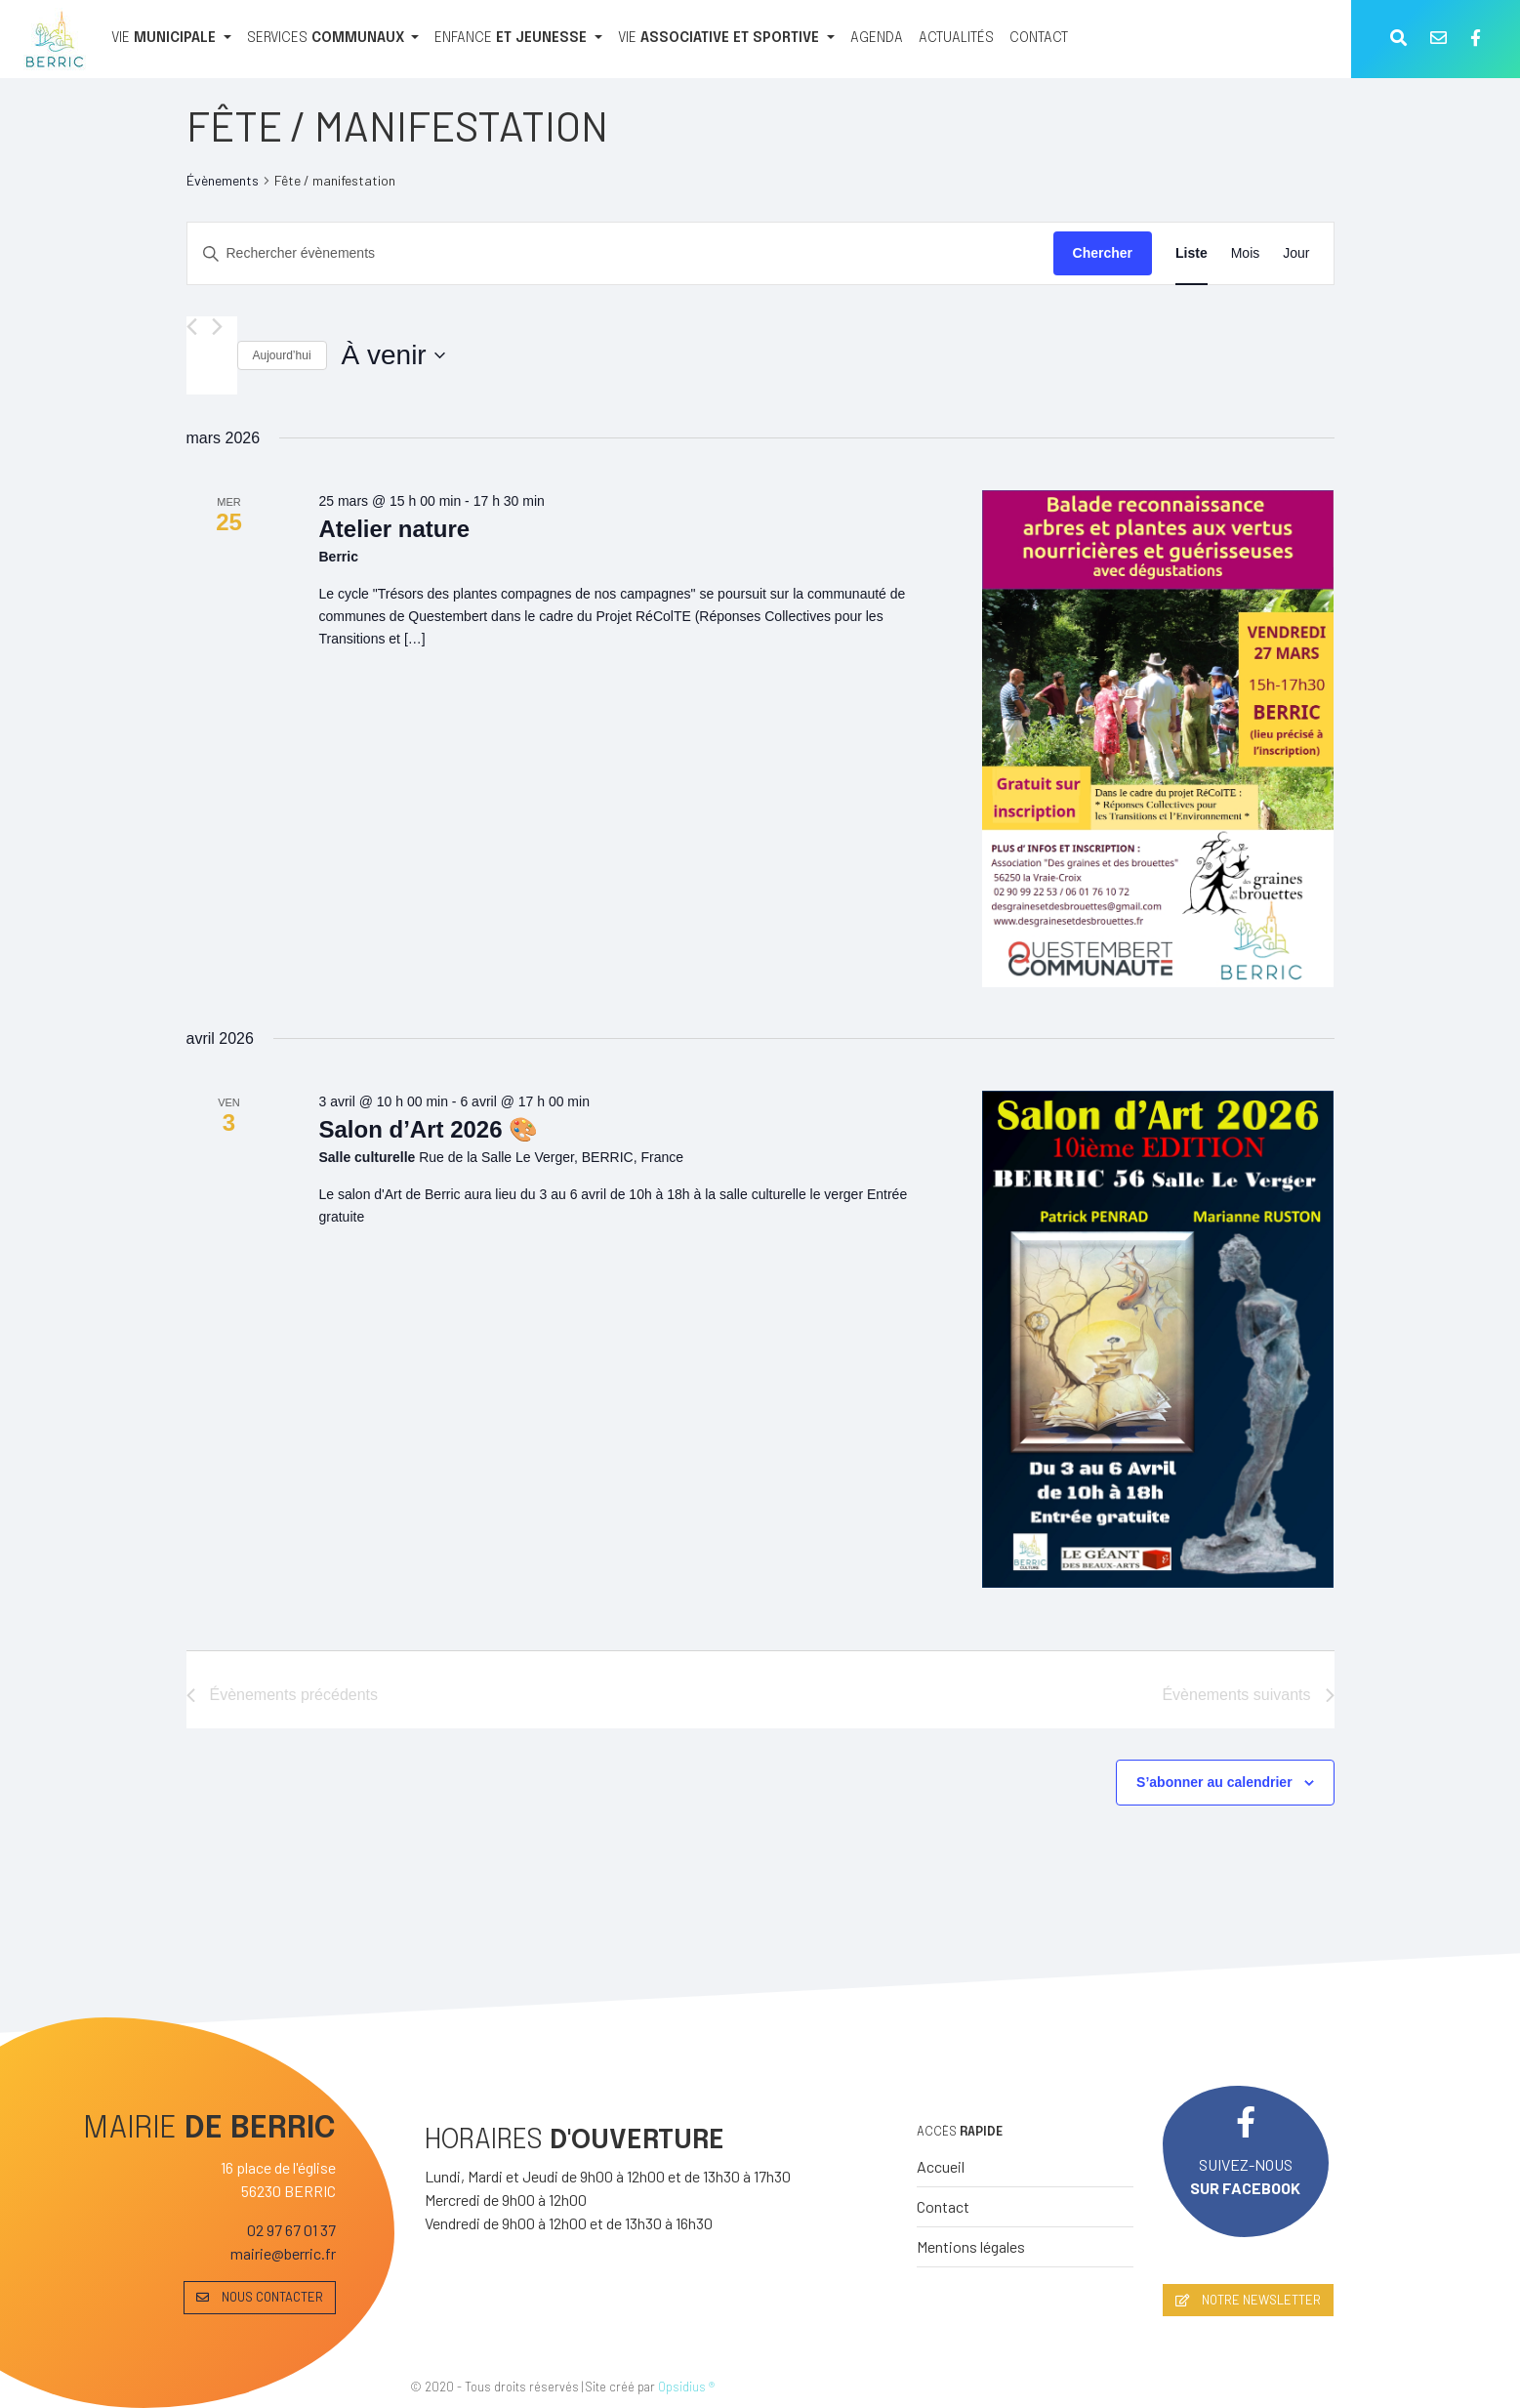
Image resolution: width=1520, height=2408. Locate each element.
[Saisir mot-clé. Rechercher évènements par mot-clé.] (620, 253)
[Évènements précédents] (191, 326)
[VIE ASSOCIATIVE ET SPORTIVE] (726, 39)
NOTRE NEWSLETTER (1248, 2299)
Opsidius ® (686, 2386)
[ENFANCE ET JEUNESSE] (518, 39)
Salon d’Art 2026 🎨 (428, 1129)
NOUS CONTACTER (259, 2296)
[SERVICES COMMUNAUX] (333, 39)
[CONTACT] (1039, 39)
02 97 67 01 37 (291, 2230)
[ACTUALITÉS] (956, 39)
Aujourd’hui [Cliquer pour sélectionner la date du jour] (282, 355)
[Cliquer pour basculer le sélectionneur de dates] (393, 355)
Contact (943, 2206)
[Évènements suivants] (217, 326)
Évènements (222, 180)
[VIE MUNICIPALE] (171, 39)
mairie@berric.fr (283, 2253)
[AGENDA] (876, 39)
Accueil (941, 2166)
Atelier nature (394, 529)
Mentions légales (971, 2246)
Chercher (1102, 253)
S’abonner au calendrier (1214, 1782)
